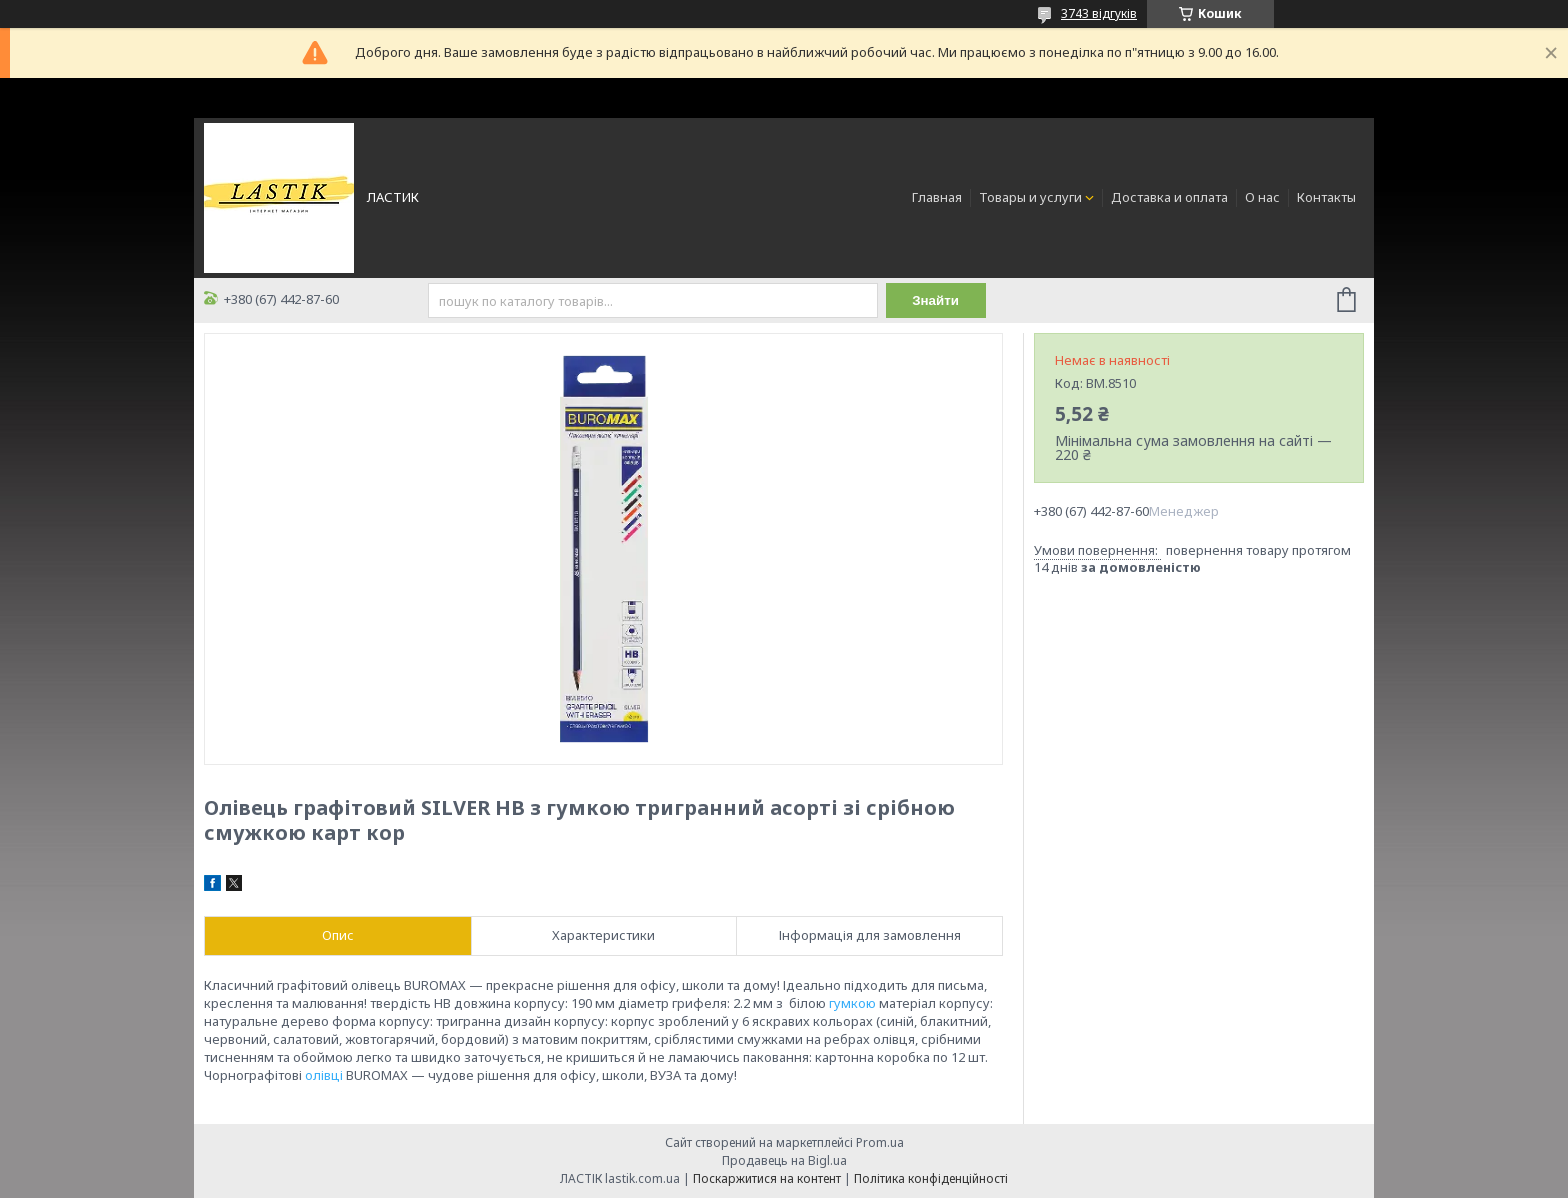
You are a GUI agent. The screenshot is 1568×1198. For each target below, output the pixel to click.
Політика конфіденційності (931, 1178)
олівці (324, 1075)
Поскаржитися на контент (767, 1178)
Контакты (1326, 197)
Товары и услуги (1030, 197)
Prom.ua (880, 1142)
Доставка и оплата (1169, 197)
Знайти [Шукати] (935, 300)
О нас (1262, 197)
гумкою (852, 1003)
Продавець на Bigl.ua (784, 1160)
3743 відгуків (1099, 13)
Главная (937, 197)
